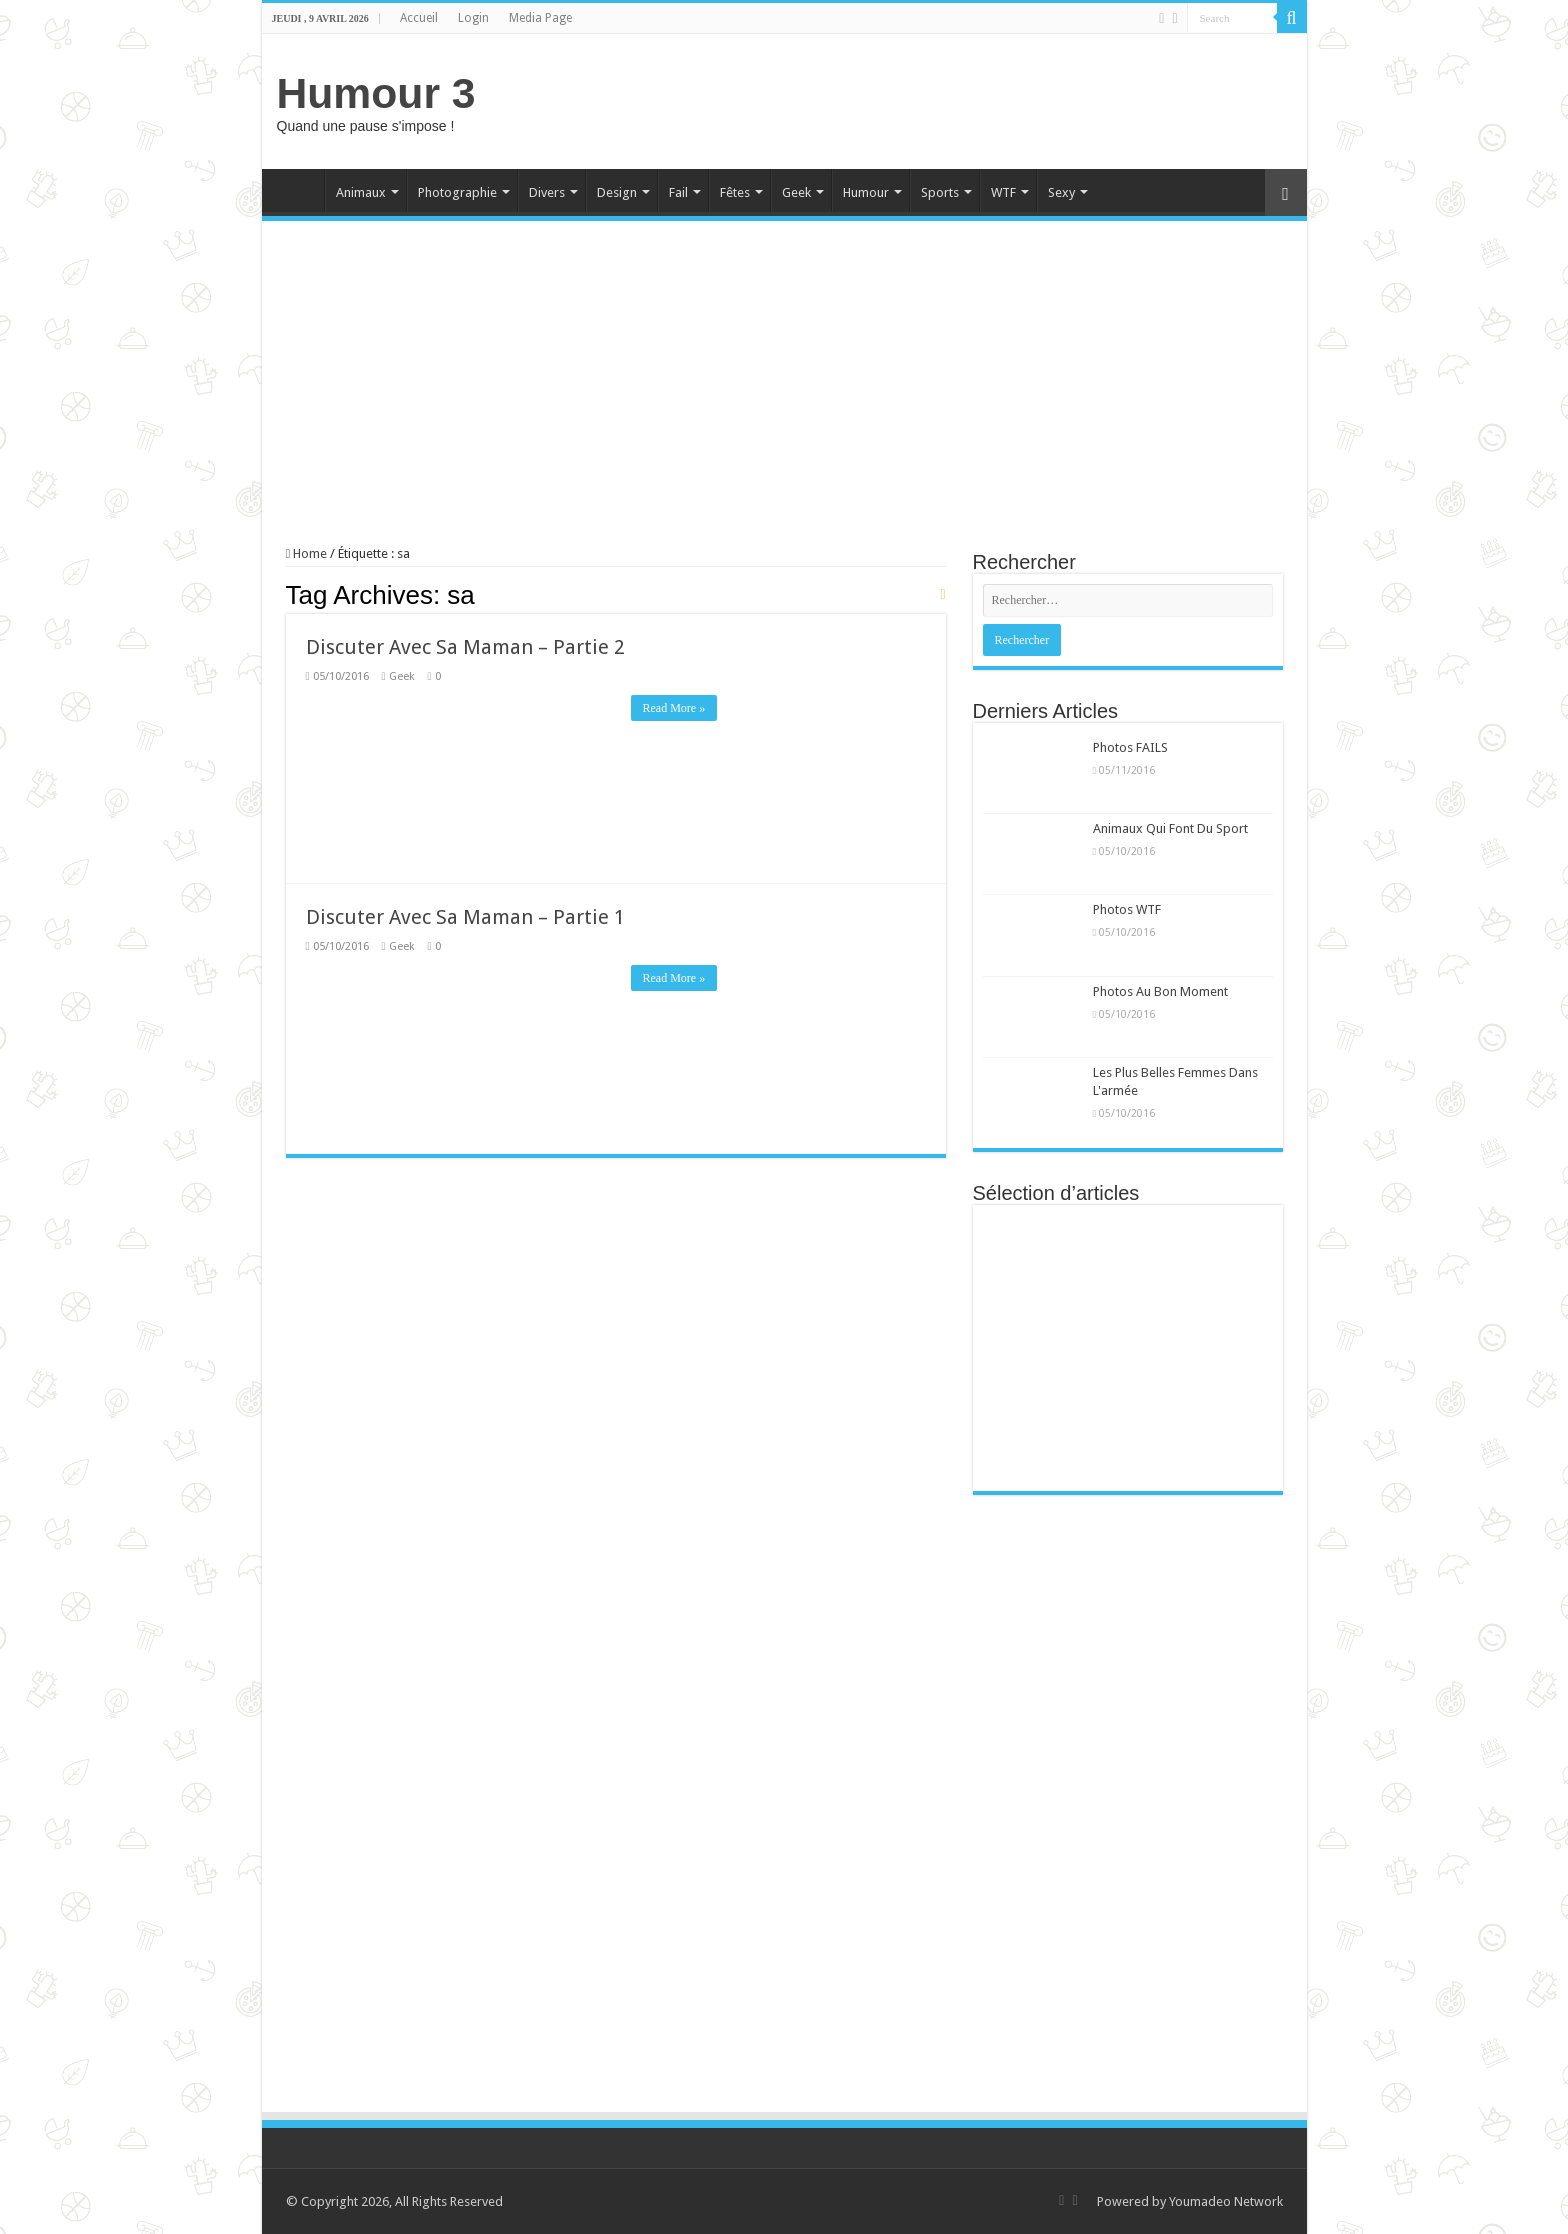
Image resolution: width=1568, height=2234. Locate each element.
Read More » (674, 708)
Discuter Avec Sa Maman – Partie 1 (465, 917)
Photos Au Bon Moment (1160, 991)
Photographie (457, 192)
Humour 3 (376, 93)
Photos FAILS (1130, 747)
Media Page (540, 18)
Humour (866, 192)
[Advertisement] (928, 99)
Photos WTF (1127, 909)
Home (298, 190)
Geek (796, 192)
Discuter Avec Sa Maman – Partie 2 (465, 647)
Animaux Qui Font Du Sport (1170, 828)
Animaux (361, 192)
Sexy (1061, 192)
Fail (678, 192)
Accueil (419, 18)
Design (617, 192)
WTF (1003, 192)
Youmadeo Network (1226, 2201)
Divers (547, 192)
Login (473, 18)
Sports (940, 192)
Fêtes (735, 192)
